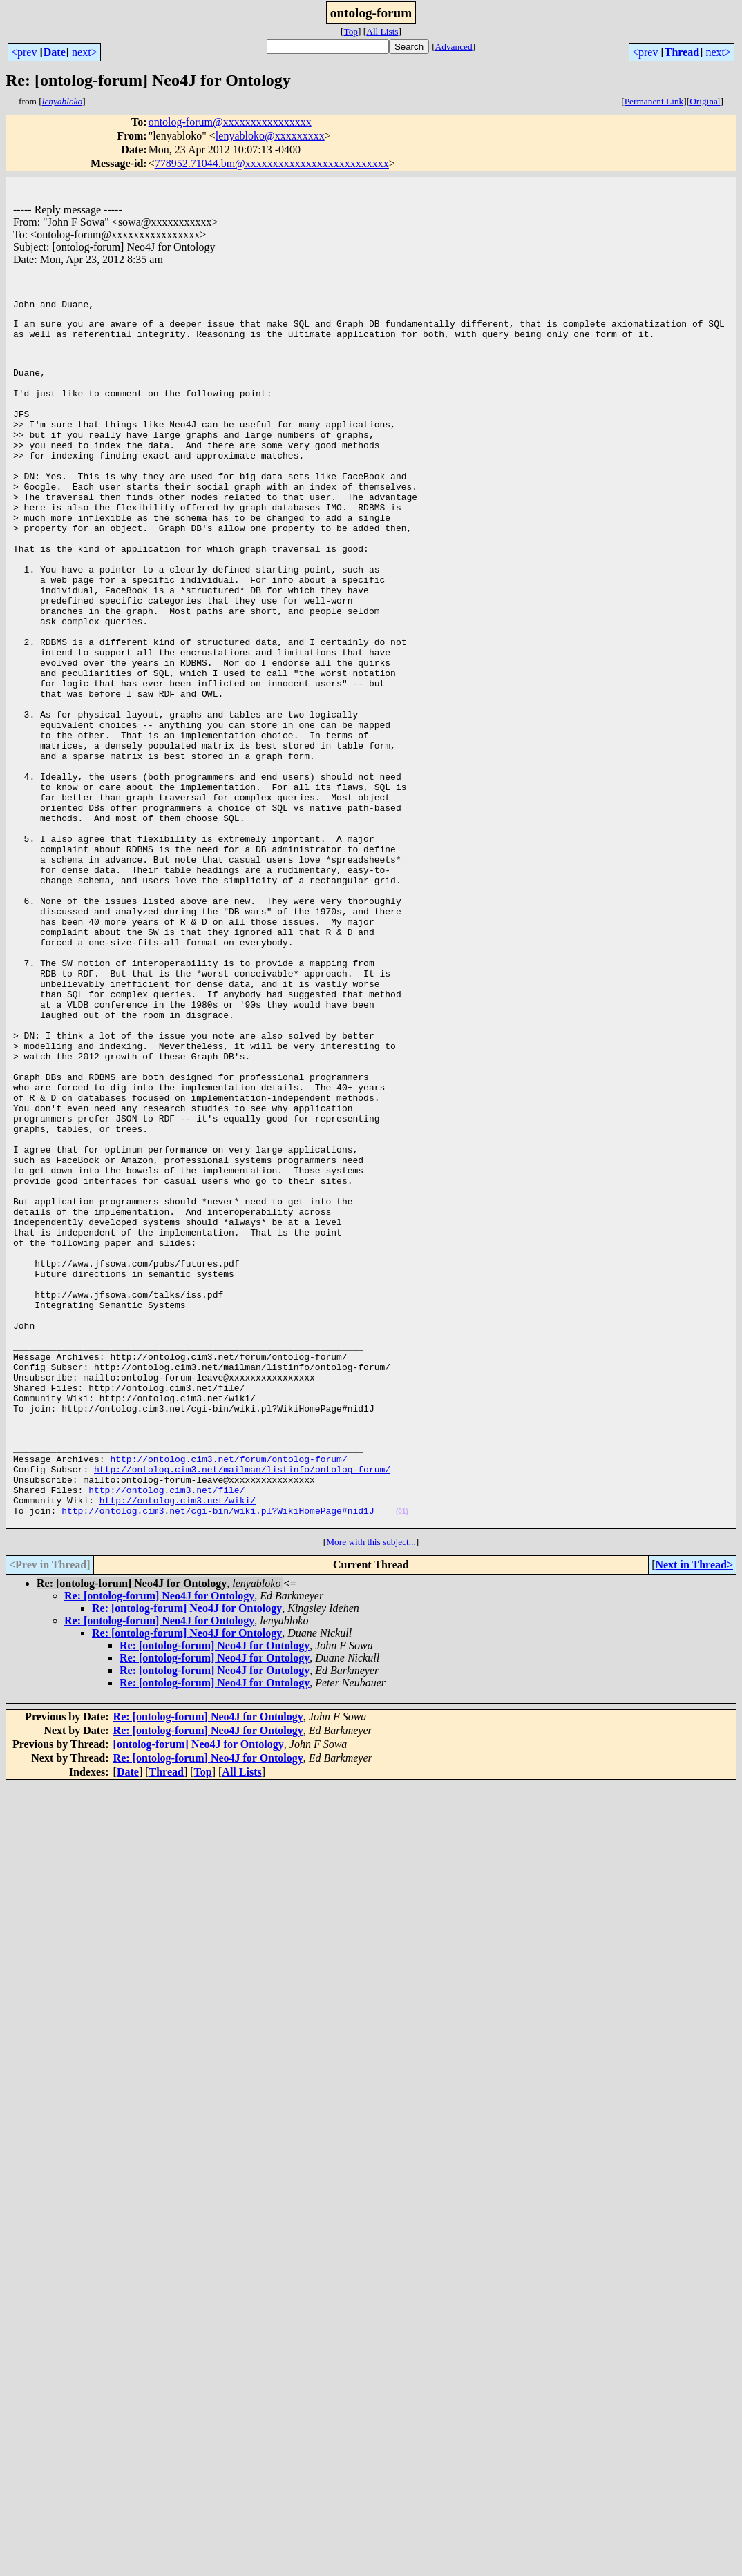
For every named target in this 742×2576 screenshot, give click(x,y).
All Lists (382, 31)
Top (350, 31)
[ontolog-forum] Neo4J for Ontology (198, 1982)
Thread (682, 52)
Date (55, 52)
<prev (24, 52)
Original (704, 101)
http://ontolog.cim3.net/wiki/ (177, 1734)
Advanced (454, 46)
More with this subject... (371, 1780)
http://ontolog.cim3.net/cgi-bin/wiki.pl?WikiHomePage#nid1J (217, 1746)
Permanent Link (654, 101)
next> (84, 52)
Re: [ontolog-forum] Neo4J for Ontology (159, 1834)
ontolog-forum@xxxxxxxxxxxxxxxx (230, 122)
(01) (402, 1747)
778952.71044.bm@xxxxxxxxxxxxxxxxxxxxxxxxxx (272, 163)
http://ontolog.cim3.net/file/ (166, 1721)
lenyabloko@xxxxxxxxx (270, 136)
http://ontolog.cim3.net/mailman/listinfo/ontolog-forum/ (242, 1697)
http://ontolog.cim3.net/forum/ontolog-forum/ (228, 1684)
